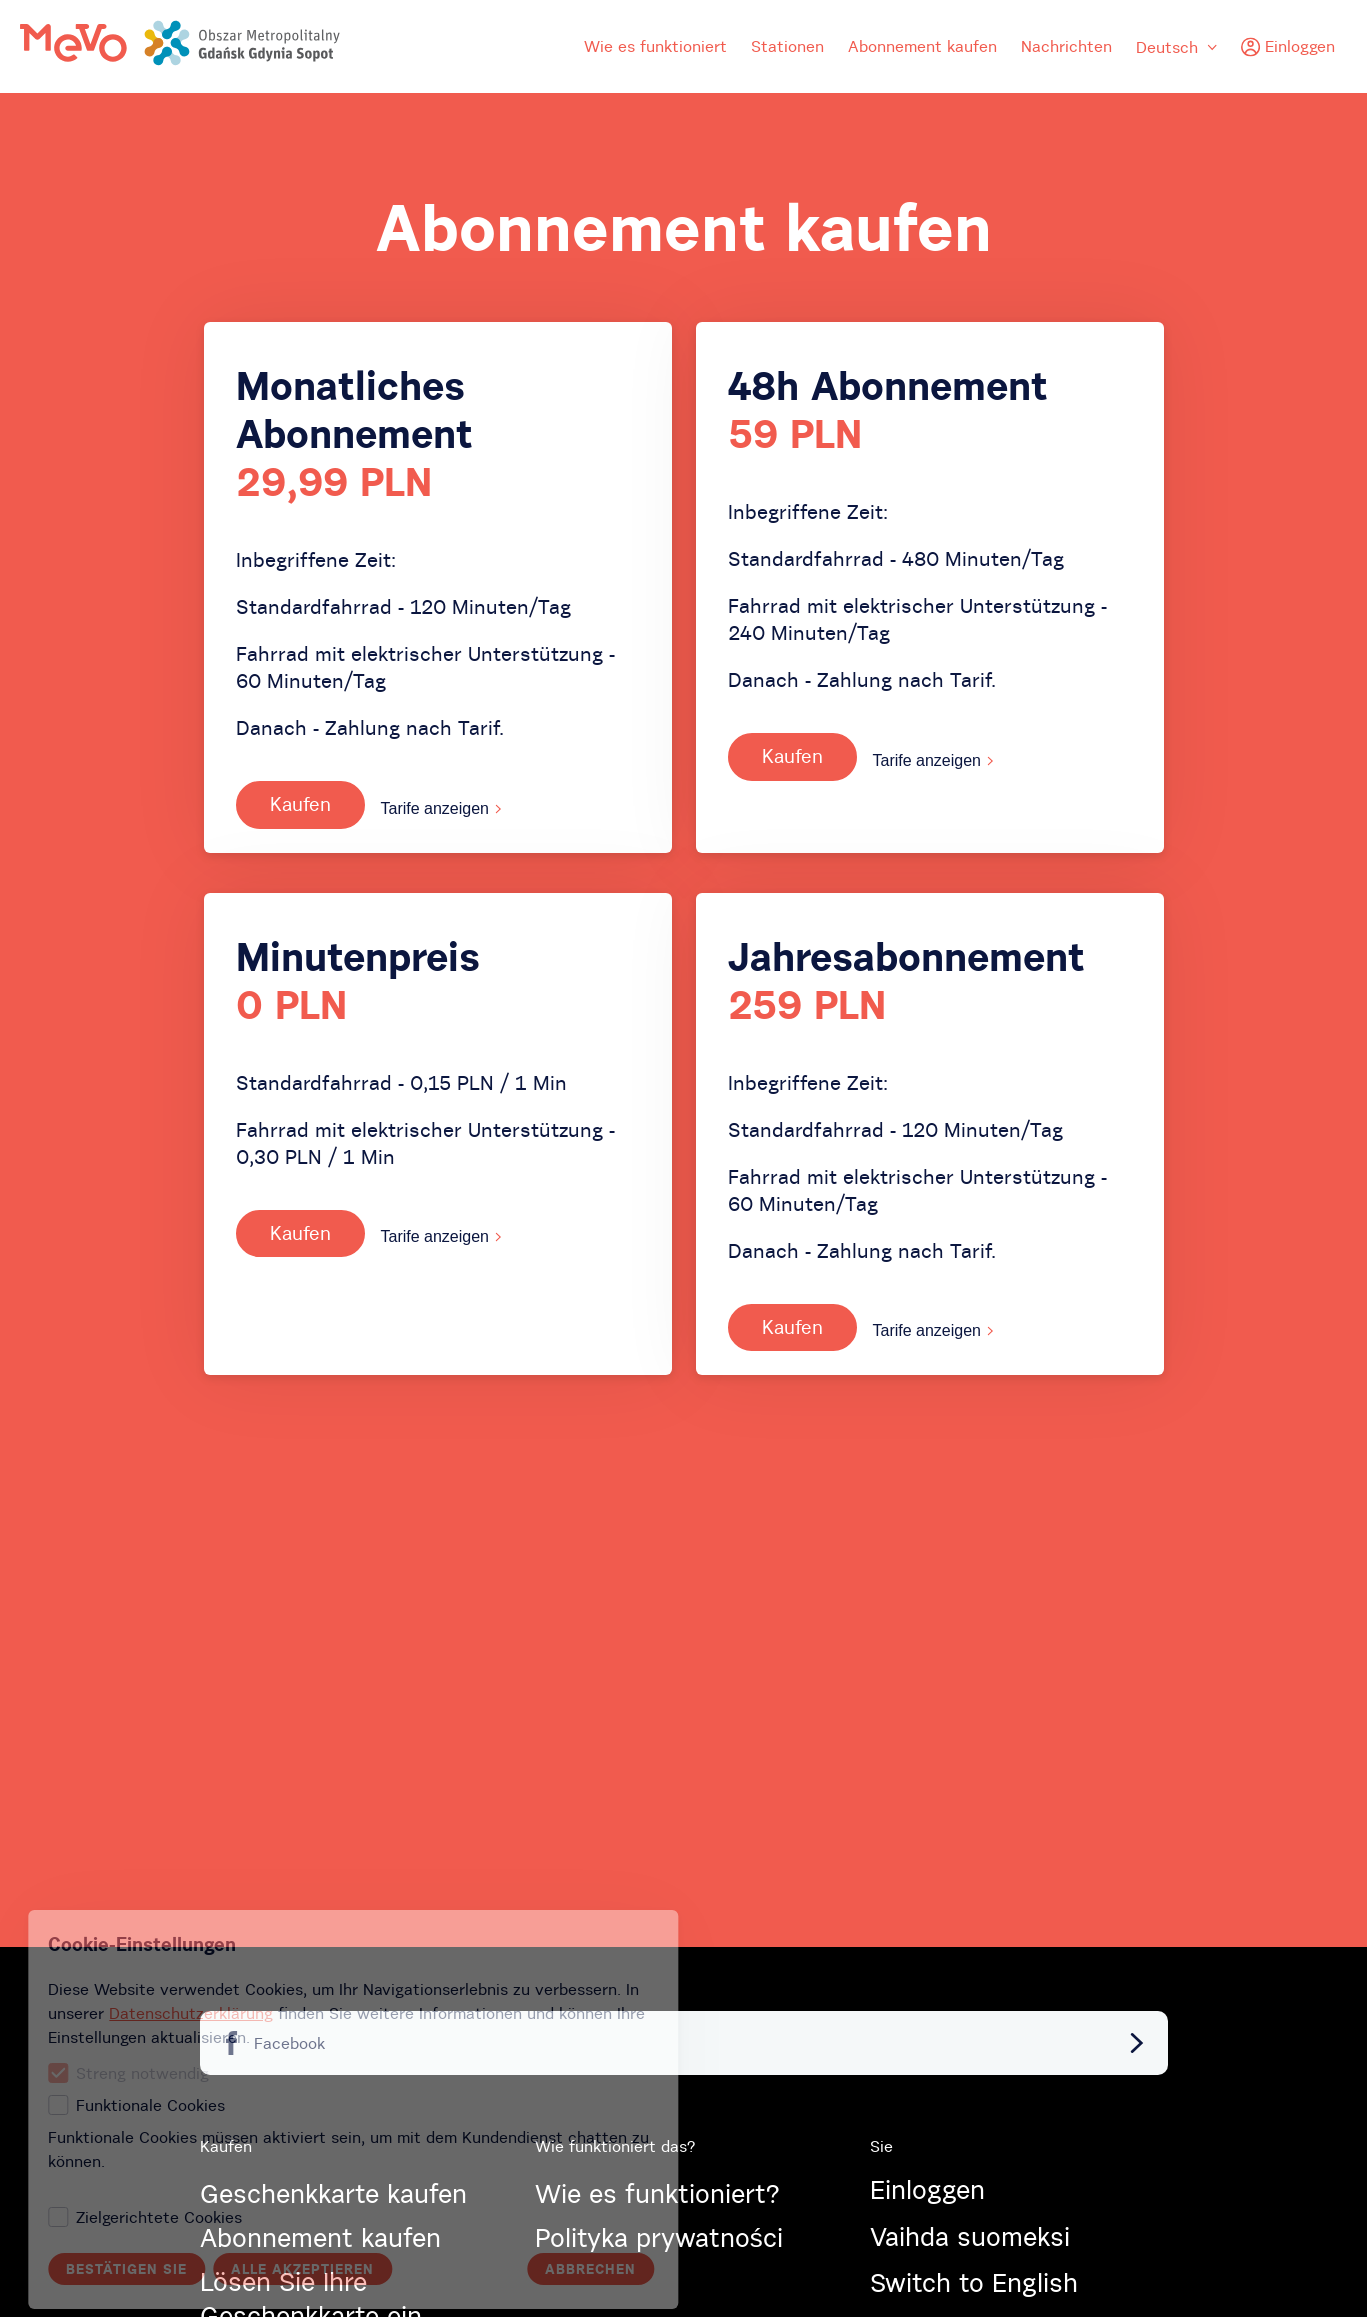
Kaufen (300, 804)
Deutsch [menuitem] (1176, 47)
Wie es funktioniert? (657, 2194)
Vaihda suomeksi (970, 2237)
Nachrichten (1066, 46)
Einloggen (927, 2190)
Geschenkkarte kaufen (333, 2194)
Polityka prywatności (659, 2238)
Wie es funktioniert (655, 46)
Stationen (787, 46)
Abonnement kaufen (922, 46)
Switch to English (974, 2283)
